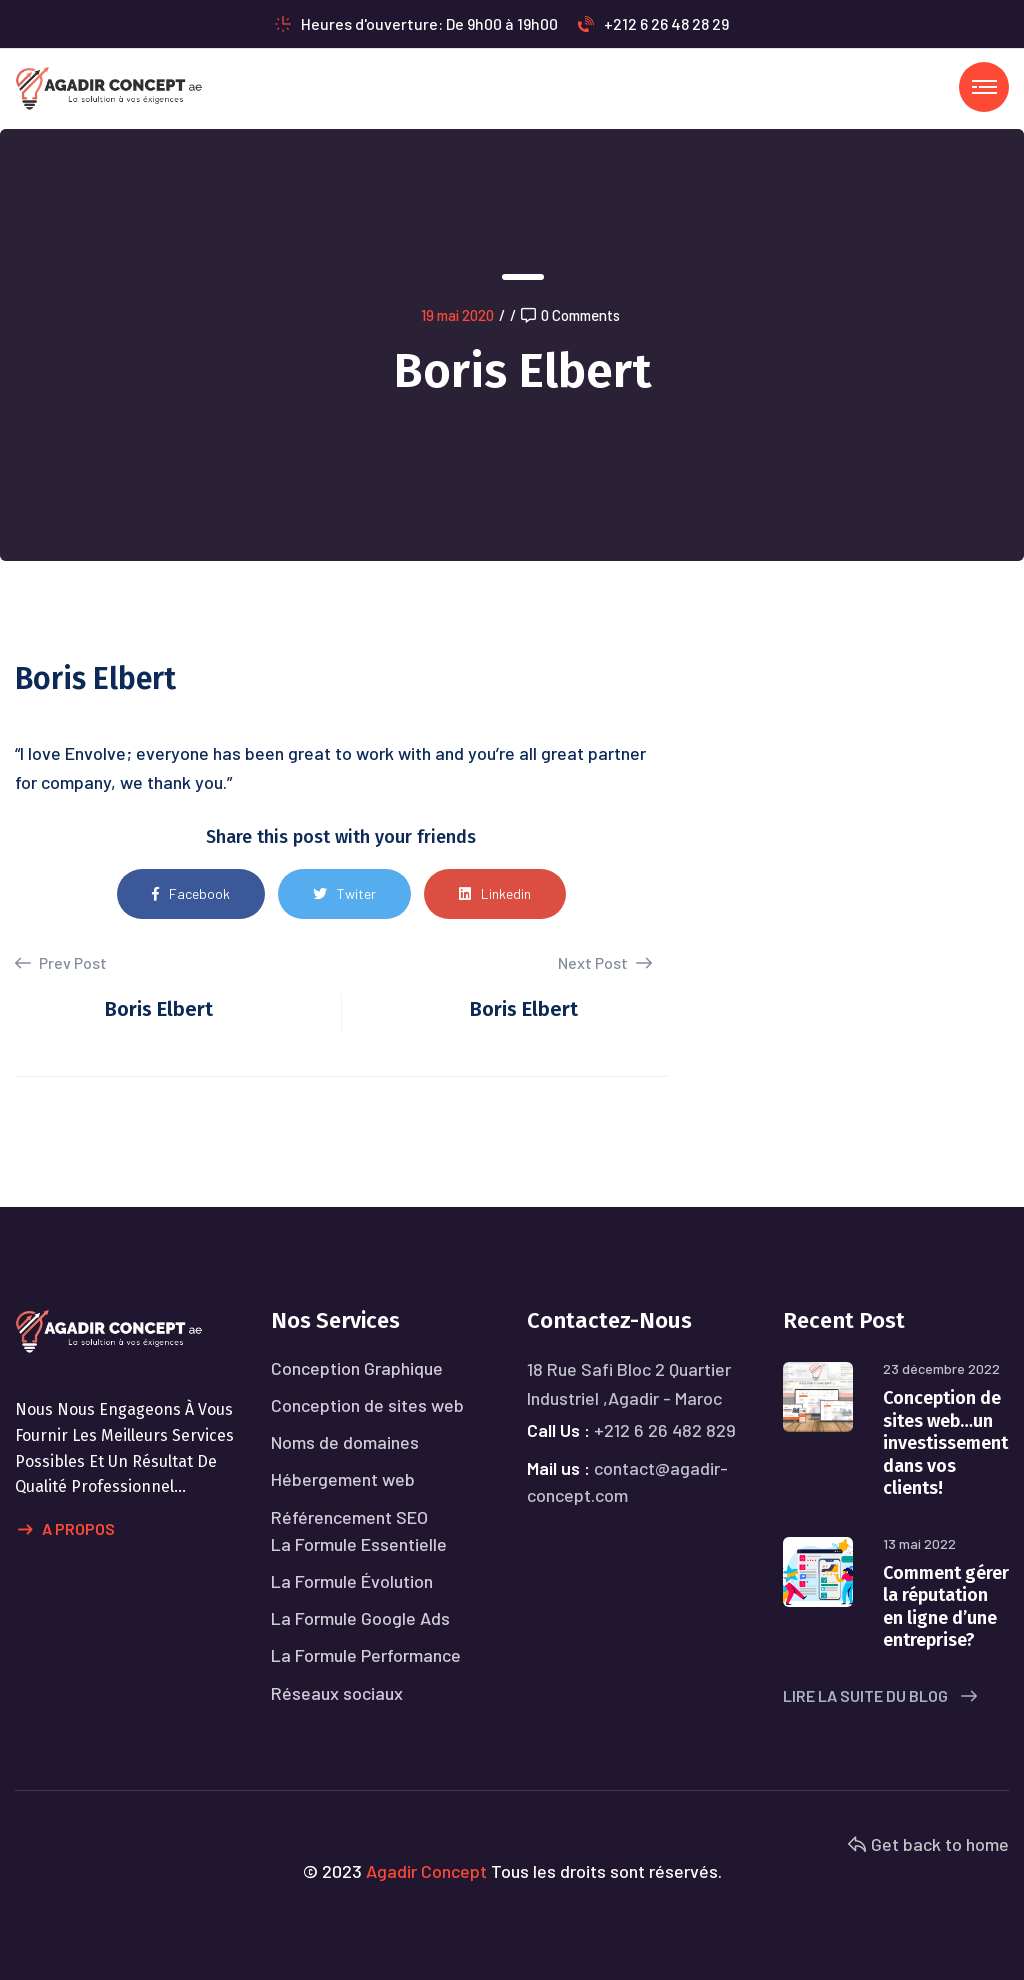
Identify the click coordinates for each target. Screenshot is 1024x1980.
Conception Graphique (357, 1368)
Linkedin (495, 893)
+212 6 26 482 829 (665, 1430)
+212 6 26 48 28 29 (653, 23)
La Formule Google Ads (360, 1618)
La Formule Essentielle (359, 1544)
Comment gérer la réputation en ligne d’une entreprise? (946, 1607)
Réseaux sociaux (337, 1693)
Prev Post (61, 963)
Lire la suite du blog (880, 1695)
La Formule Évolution (352, 1581)
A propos (66, 1530)
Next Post (605, 962)
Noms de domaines (345, 1442)
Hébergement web (343, 1479)
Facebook (191, 893)
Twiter (344, 893)
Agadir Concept (426, 1871)
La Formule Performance (366, 1655)
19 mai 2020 (457, 315)
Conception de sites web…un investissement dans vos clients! (945, 1443)
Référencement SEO (349, 1517)
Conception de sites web (367, 1405)
